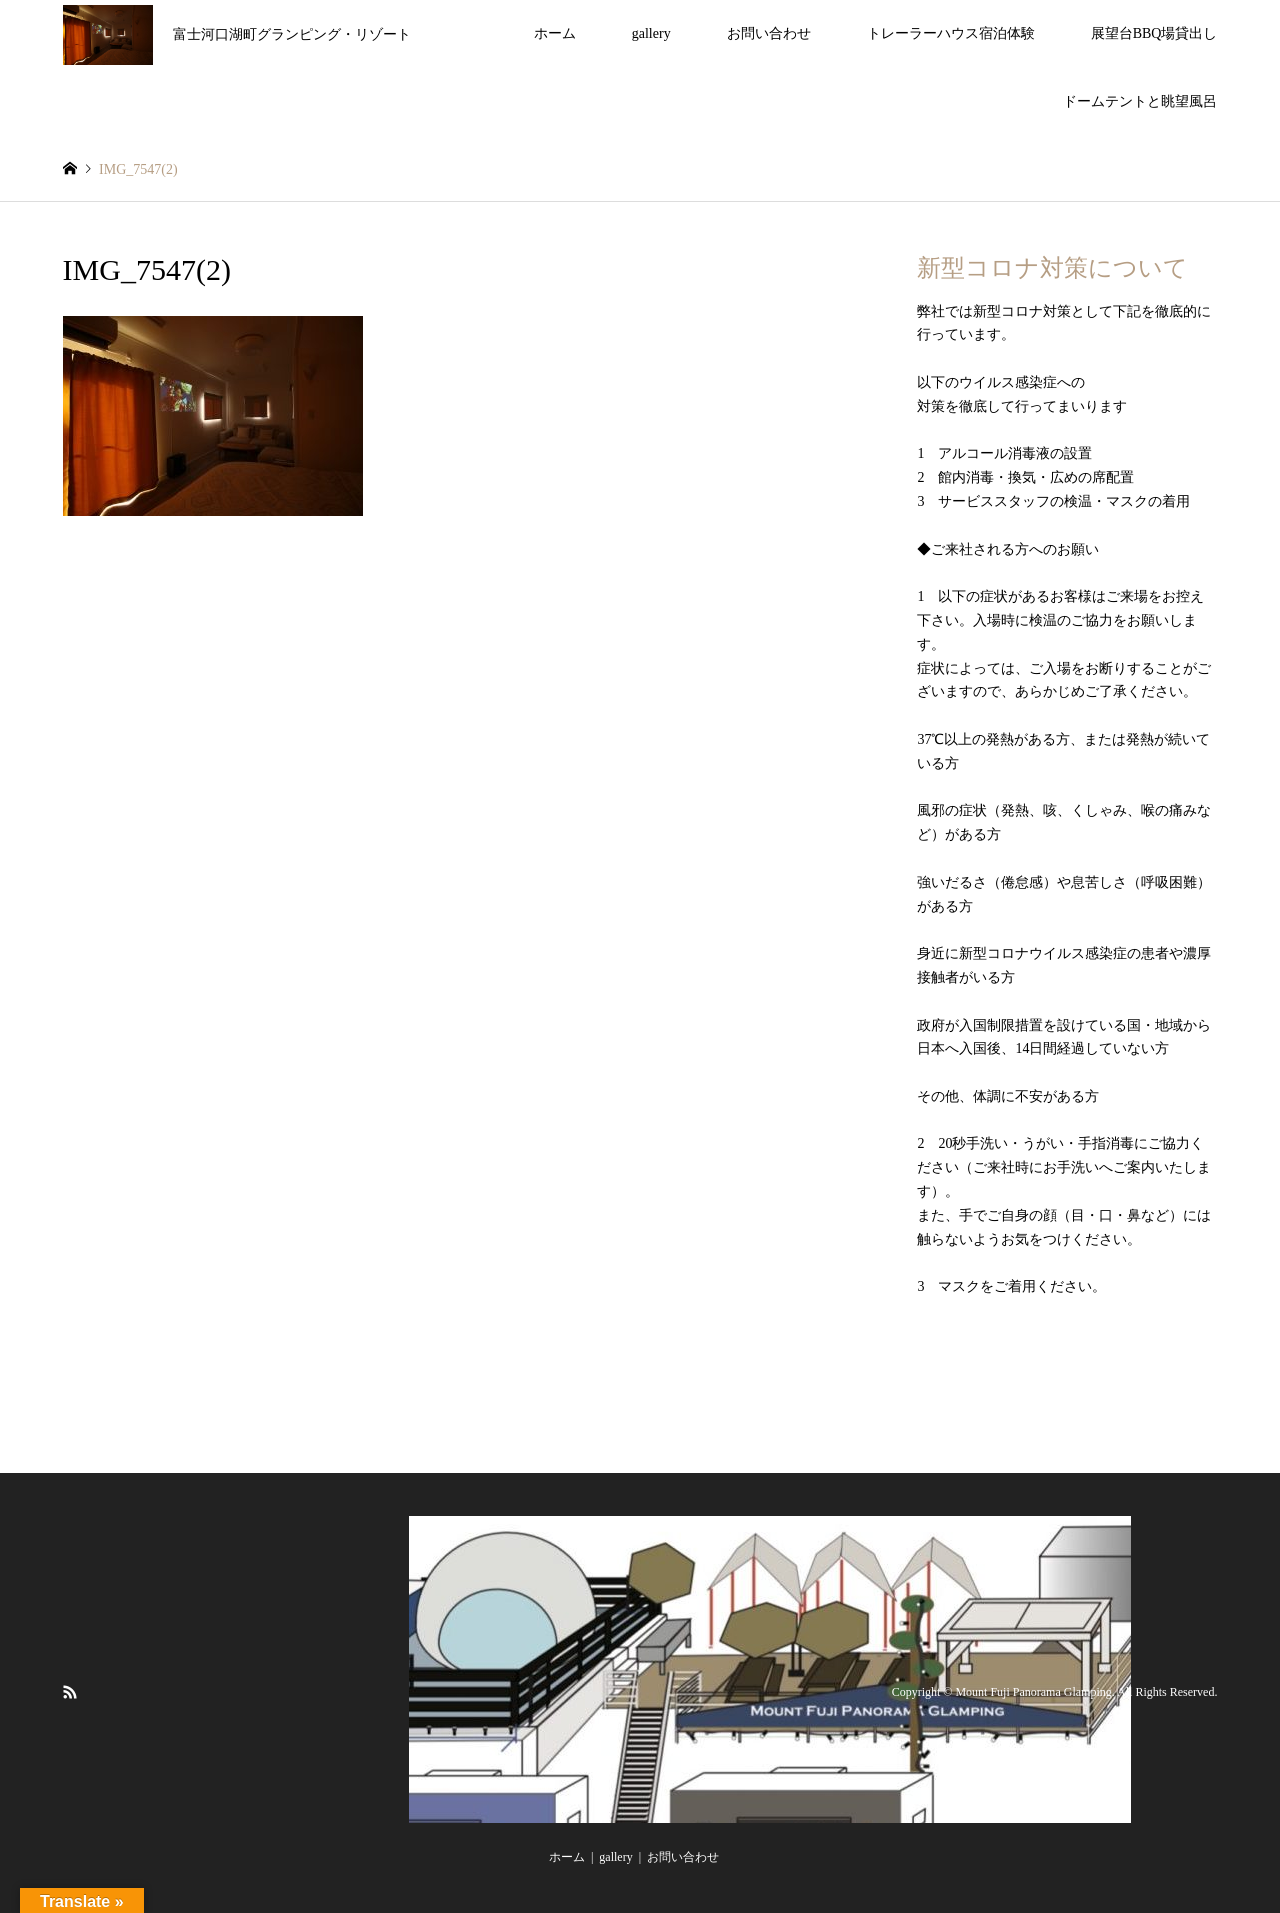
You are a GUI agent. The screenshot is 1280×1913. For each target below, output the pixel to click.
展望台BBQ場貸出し (1154, 33)
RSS (70, 1691)
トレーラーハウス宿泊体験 (951, 33)
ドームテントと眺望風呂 (1140, 101)
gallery (651, 33)
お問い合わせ (769, 33)
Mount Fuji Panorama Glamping (1033, 1692)
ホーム (555, 33)
